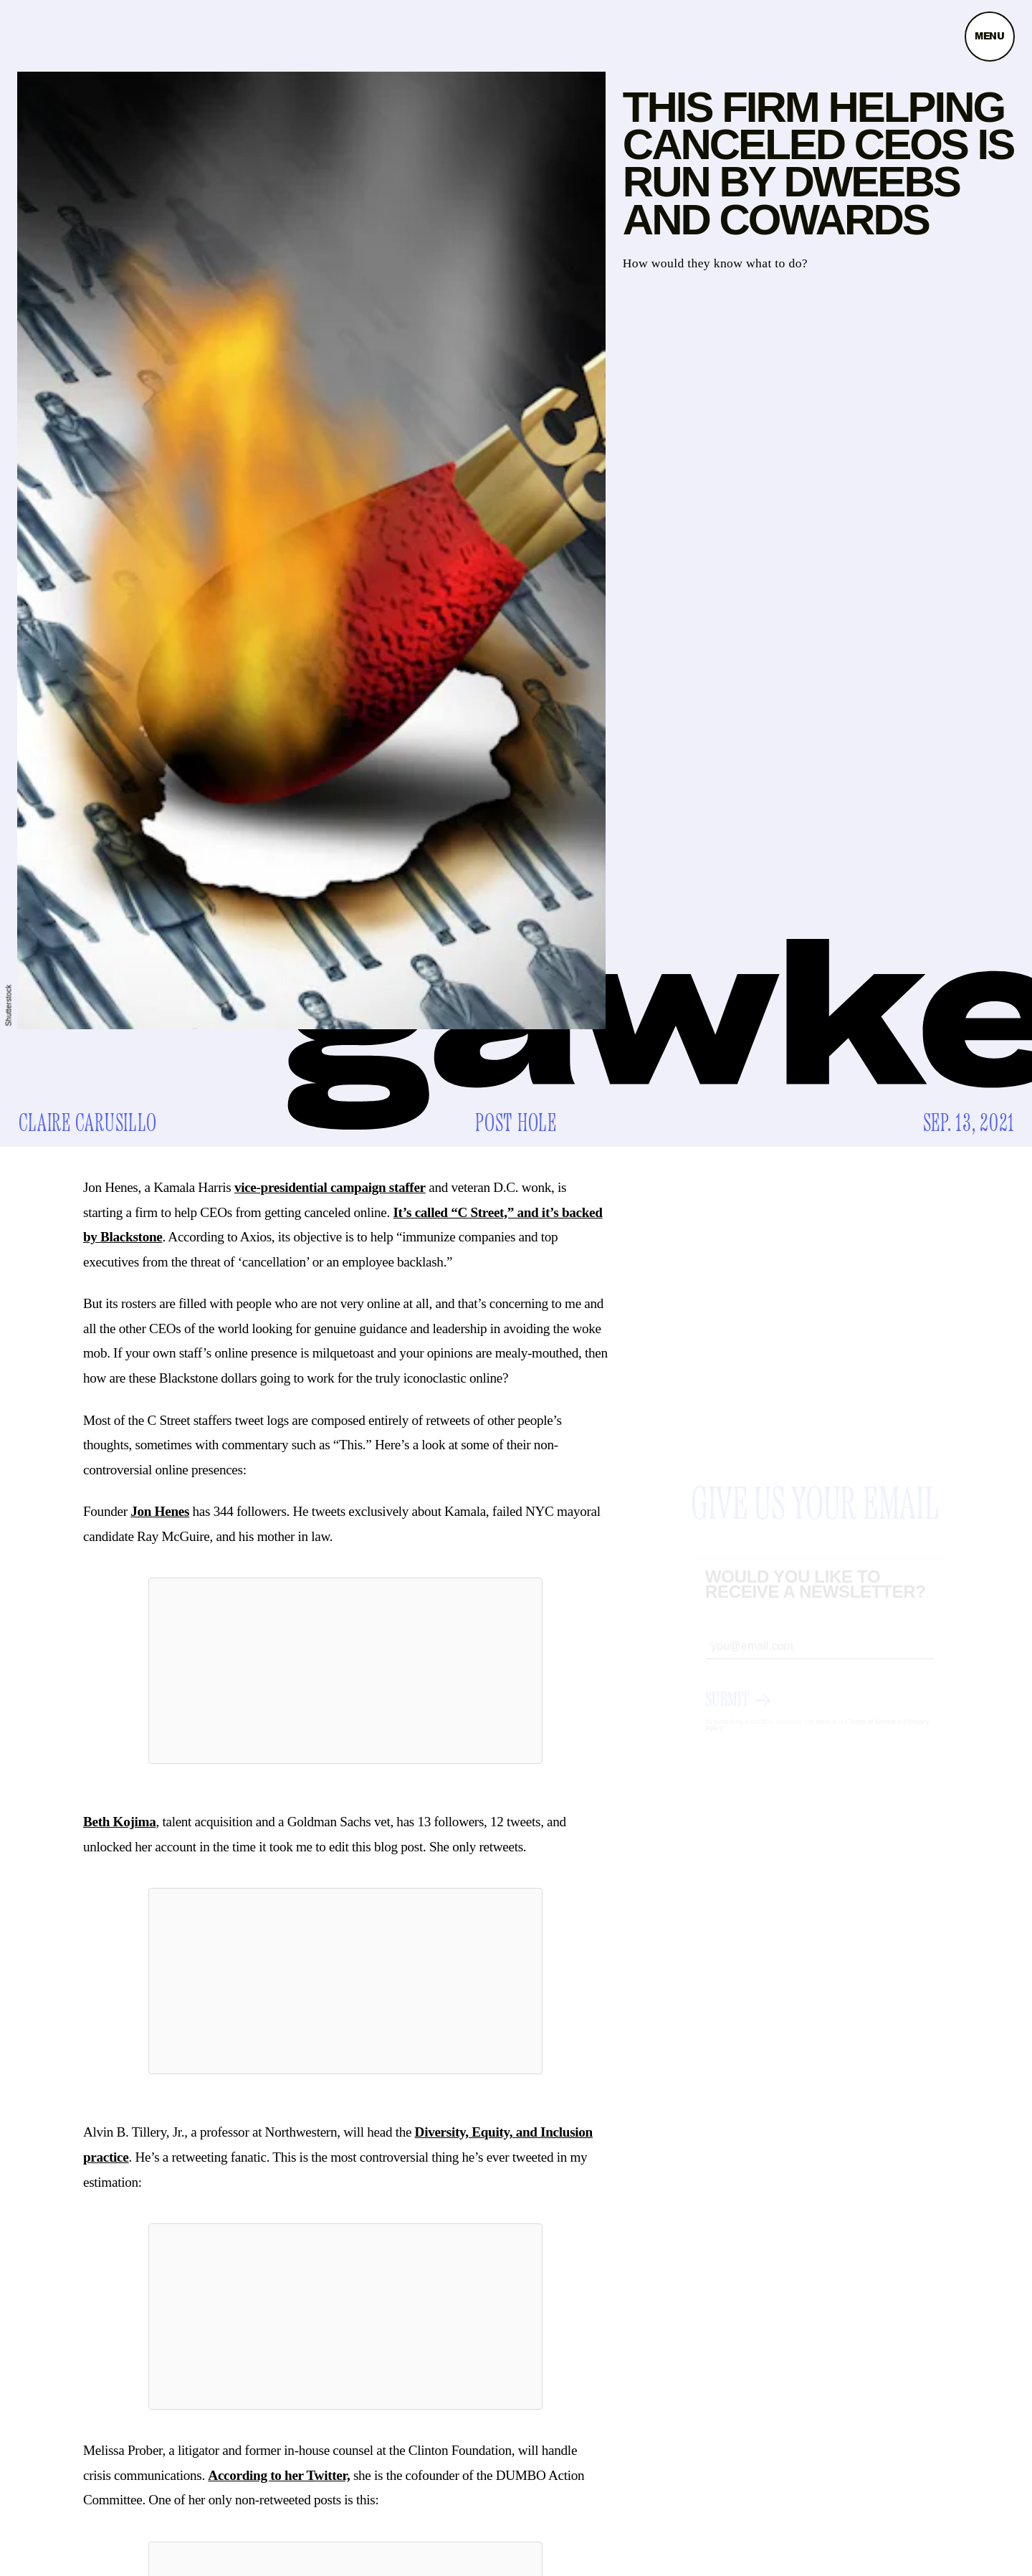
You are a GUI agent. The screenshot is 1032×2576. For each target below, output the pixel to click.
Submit (727, 1713)
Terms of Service (872, 1734)
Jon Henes (159, 1511)
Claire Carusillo (88, 1124)
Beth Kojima (119, 1821)
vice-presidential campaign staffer (330, 1187)
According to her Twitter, (279, 2475)
